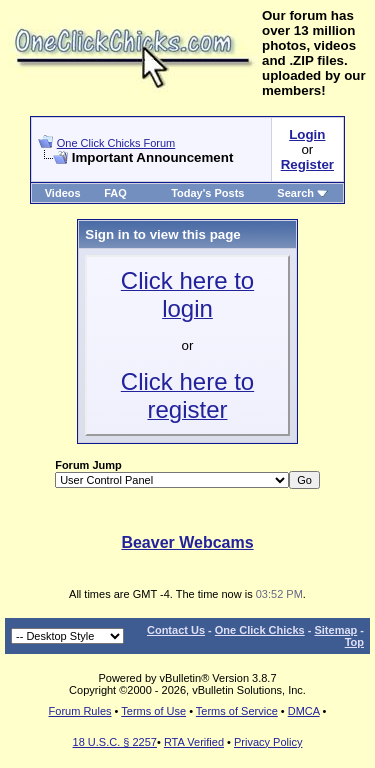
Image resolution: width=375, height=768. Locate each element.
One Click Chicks (260, 630)
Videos (63, 193)
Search (302, 193)
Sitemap (335, 630)
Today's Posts (207, 193)
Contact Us (176, 630)
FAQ (115, 193)
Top (354, 642)
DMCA (304, 711)
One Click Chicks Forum (116, 143)
